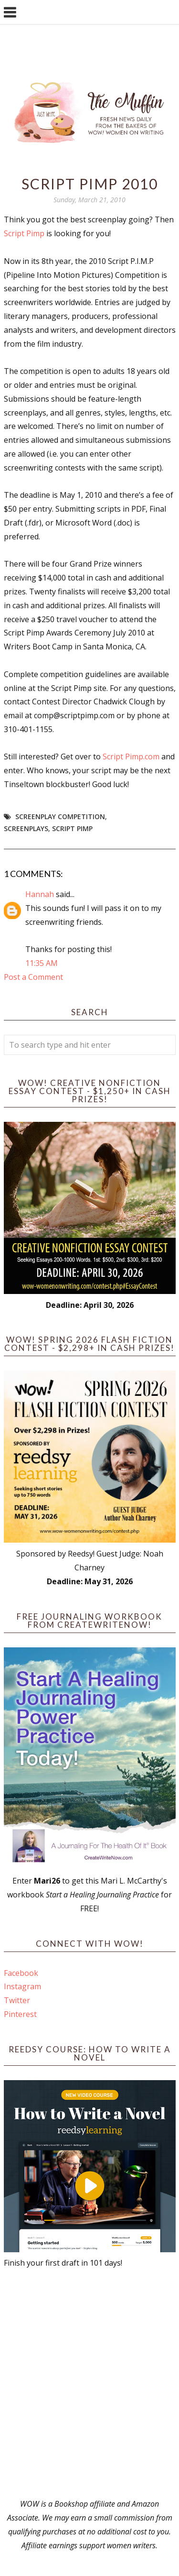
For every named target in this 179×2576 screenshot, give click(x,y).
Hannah (39, 894)
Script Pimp (24, 233)
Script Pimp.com (131, 756)
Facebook (21, 1973)
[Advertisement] (89, 2383)
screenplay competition (60, 816)
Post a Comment (33, 977)
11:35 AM (41, 963)
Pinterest (20, 2014)
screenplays (26, 828)
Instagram (22, 1986)
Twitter (17, 2000)
